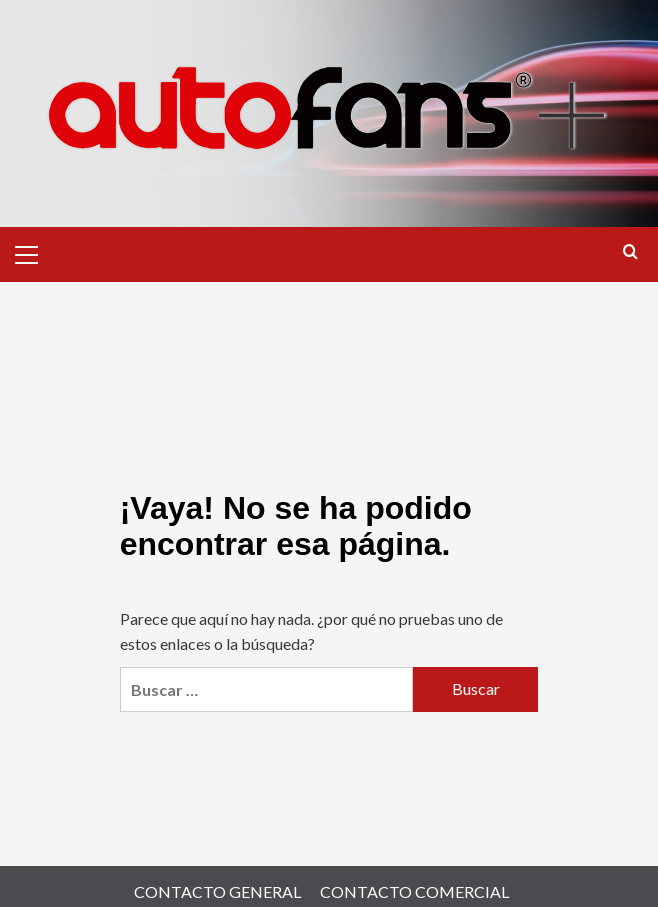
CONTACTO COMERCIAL (414, 891)
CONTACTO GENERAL (217, 891)
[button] (35, 252)
